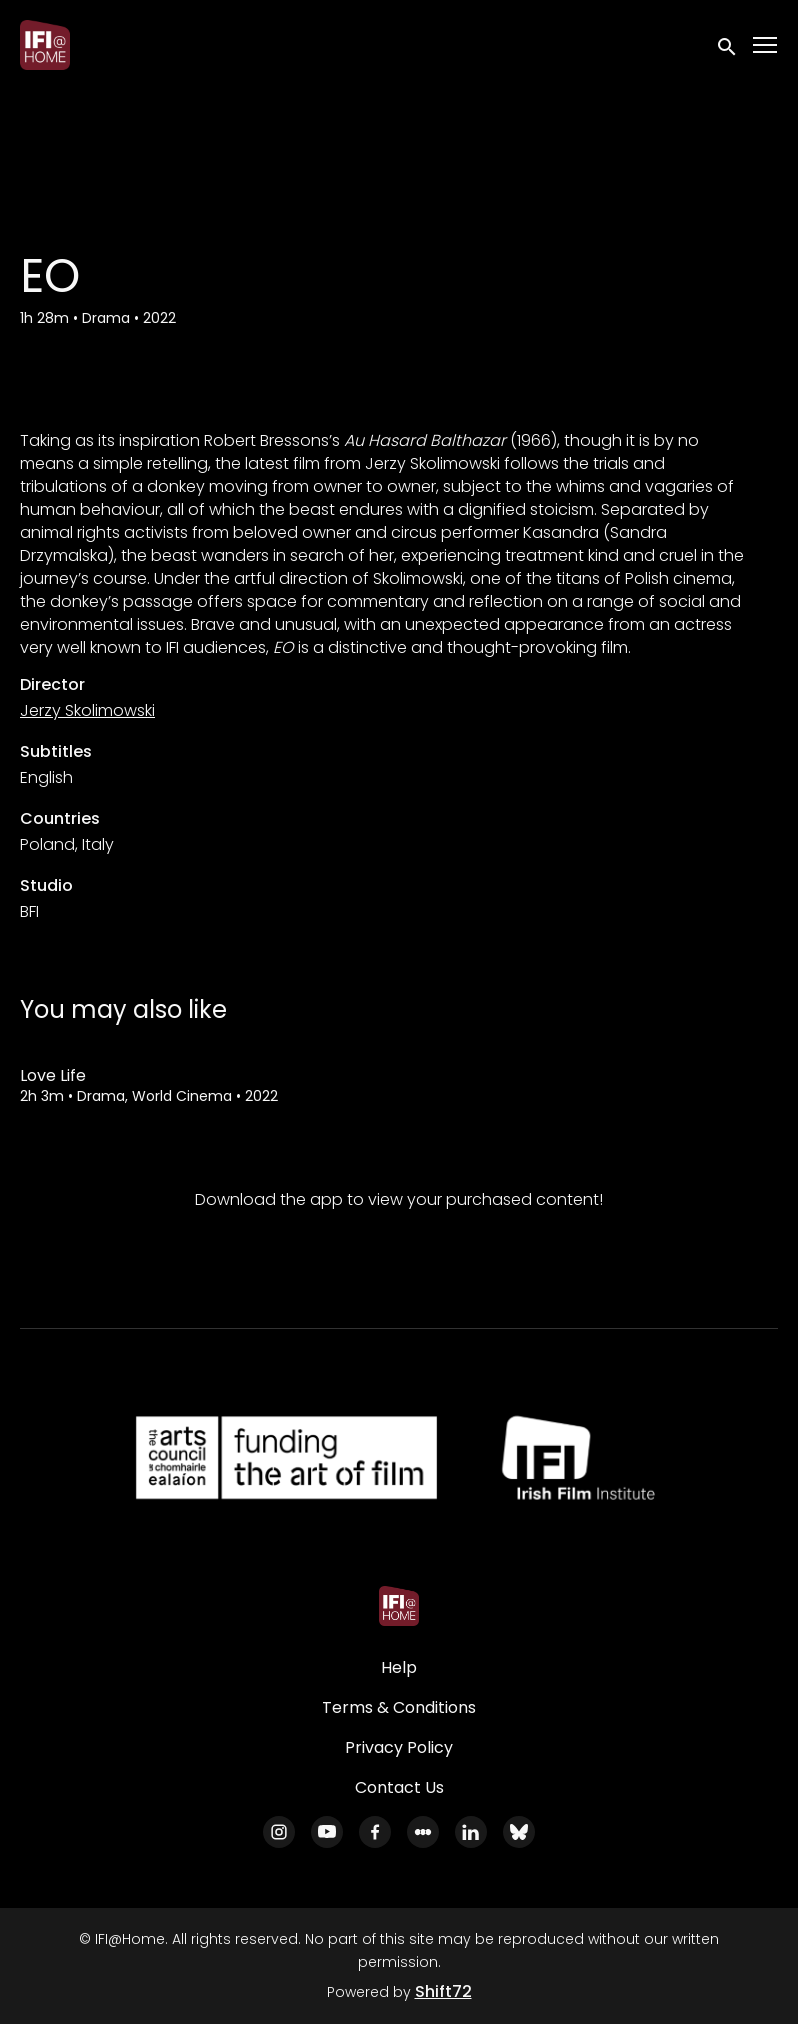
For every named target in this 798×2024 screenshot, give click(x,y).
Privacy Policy (399, 1747)
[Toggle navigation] (766, 45)
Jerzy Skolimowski (87, 710)
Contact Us (399, 1787)
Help (399, 1667)
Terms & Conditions (399, 1707)
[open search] (728, 44)
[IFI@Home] (399, 1606)
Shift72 (443, 1991)
